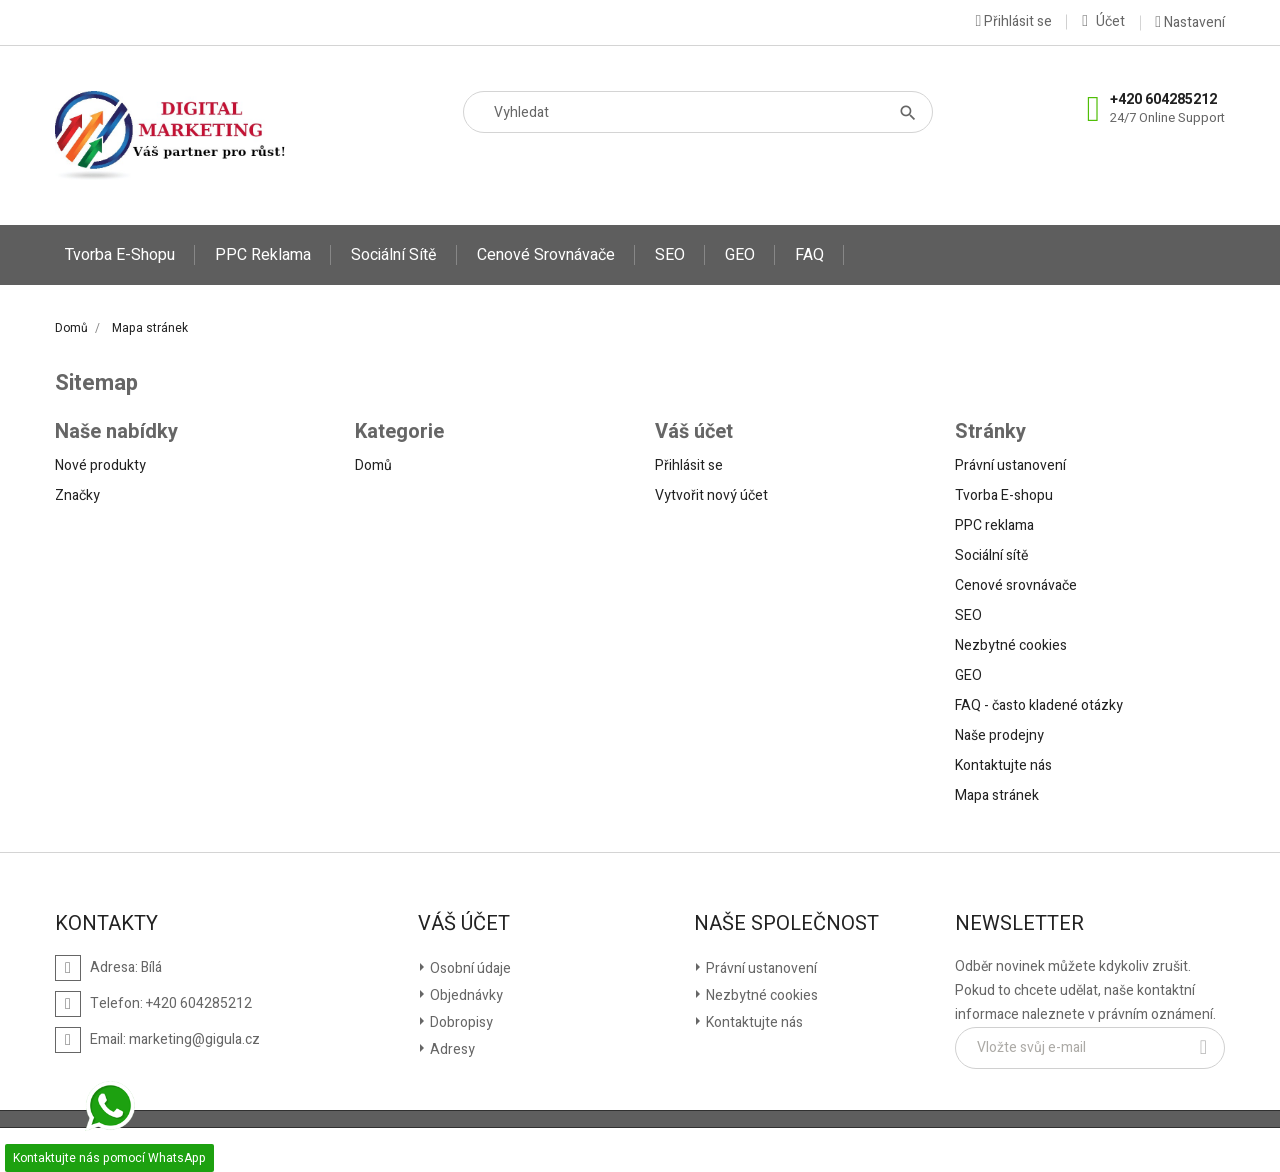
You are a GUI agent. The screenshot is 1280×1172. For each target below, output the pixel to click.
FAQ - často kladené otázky (1039, 705)
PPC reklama (263, 255)
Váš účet (464, 924)
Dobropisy (460, 1022)
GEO (740, 255)
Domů (373, 465)
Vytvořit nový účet (711, 495)
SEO (670, 255)
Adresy (451, 1049)
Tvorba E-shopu (120, 255)
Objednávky (465, 995)
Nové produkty (100, 465)
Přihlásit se (689, 465)
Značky (77, 495)
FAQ (809, 255)
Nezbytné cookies (1011, 645)
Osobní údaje (469, 968)
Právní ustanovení (1010, 465)
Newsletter (1019, 924)
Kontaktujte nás (1003, 765)
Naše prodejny (999, 735)
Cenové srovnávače (546, 255)
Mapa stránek (997, 795)
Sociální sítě (394, 255)
